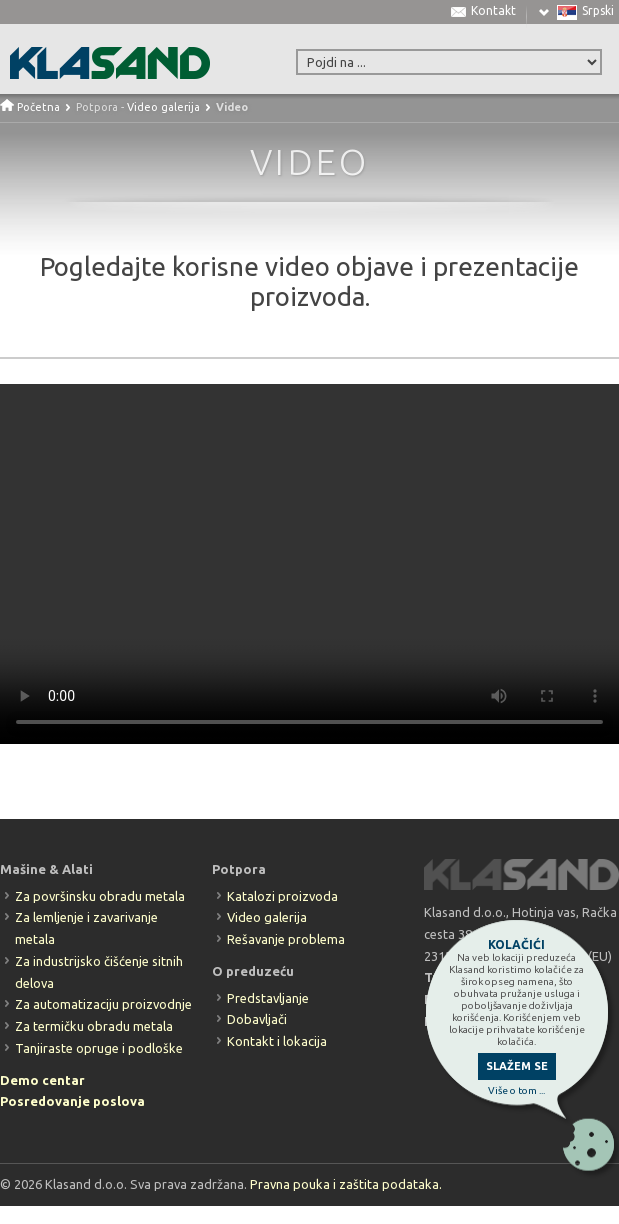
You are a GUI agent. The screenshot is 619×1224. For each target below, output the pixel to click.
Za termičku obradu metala (94, 1026)
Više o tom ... (516, 1090)
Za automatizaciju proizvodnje (103, 1004)
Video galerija (163, 107)
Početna (30, 107)
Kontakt (493, 11)
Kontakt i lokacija (277, 1041)
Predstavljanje (268, 998)
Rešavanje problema (286, 939)
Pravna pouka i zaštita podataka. (346, 1184)
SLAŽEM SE (517, 1066)
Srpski (598, 11)
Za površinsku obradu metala (100, 896)
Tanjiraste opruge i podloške (99, 1048)
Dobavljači (257, 1019)
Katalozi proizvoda (282, 896)
